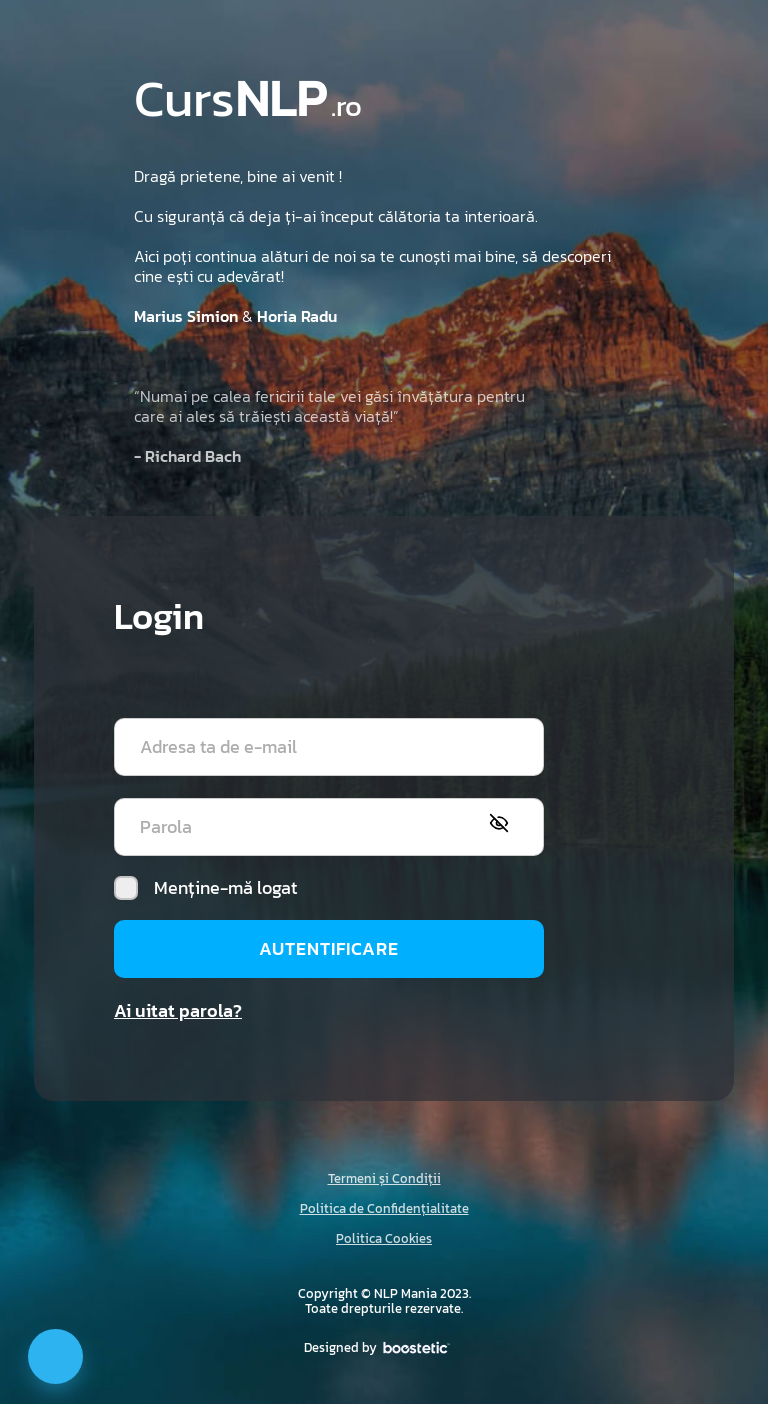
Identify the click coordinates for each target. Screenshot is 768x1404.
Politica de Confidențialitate (384, 1208)
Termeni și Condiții (384, 1178)
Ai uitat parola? (178, 1010)
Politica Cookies (384, 1238)
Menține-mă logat (205, 888)
